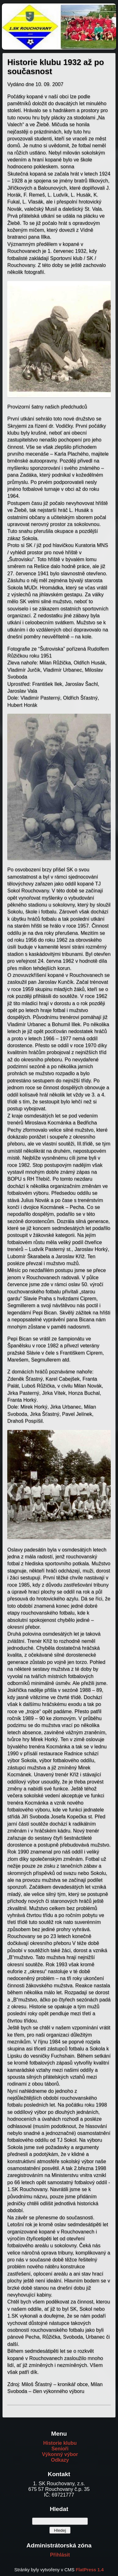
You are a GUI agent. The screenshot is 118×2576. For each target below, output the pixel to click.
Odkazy (60, 2460)
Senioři (59, 2448)
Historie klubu (60, 2443)
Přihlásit (60, 2554)
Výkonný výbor (60, 2454)
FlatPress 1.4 (90, 2569)
